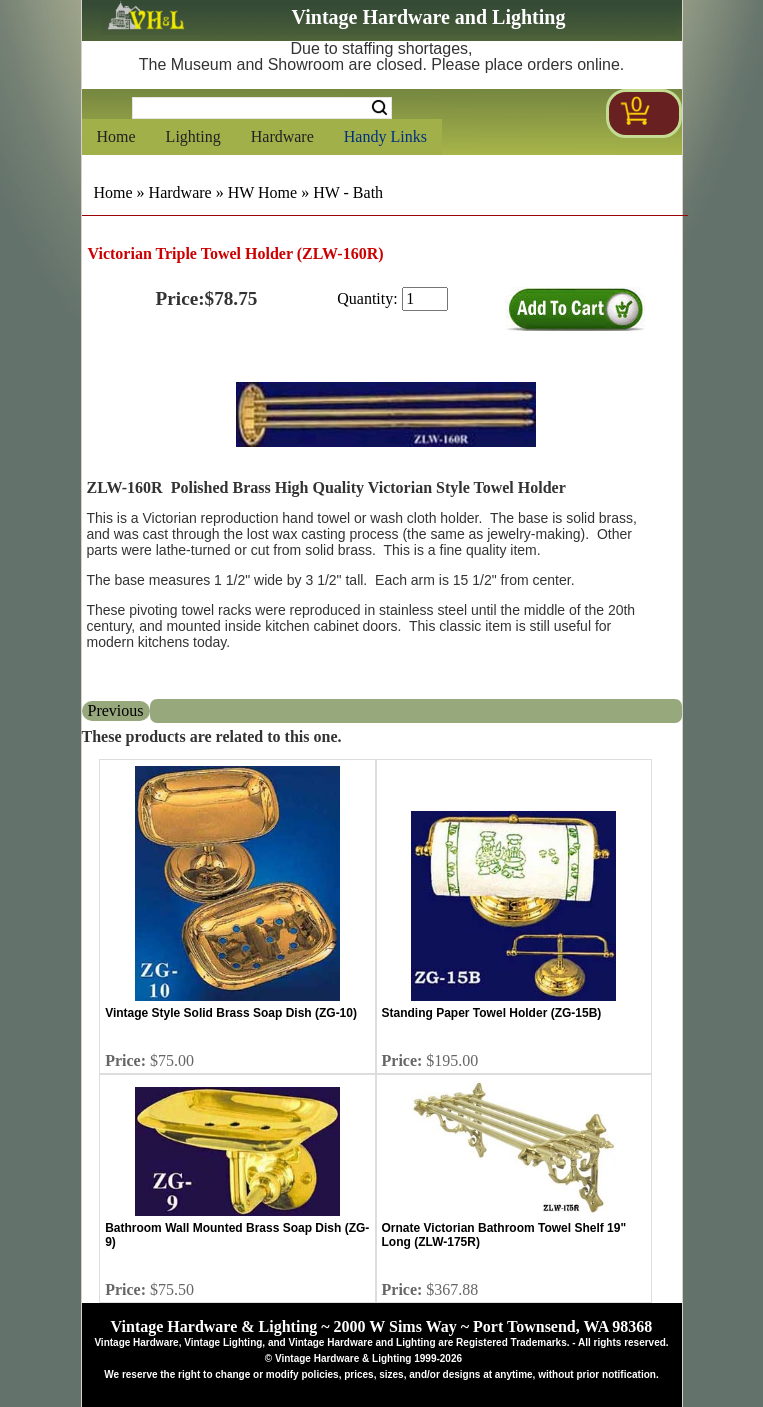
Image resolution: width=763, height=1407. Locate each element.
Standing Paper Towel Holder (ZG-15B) (492, 1013)
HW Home (262, 192)
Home (116, 136)
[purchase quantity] (425, 299)
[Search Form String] (262, 108)
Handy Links (385, 136)
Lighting (193, 136)
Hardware (282, 136)
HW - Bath (348, 192)
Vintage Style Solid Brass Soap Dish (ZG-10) (231, 1013)
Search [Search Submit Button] (379, 108)
